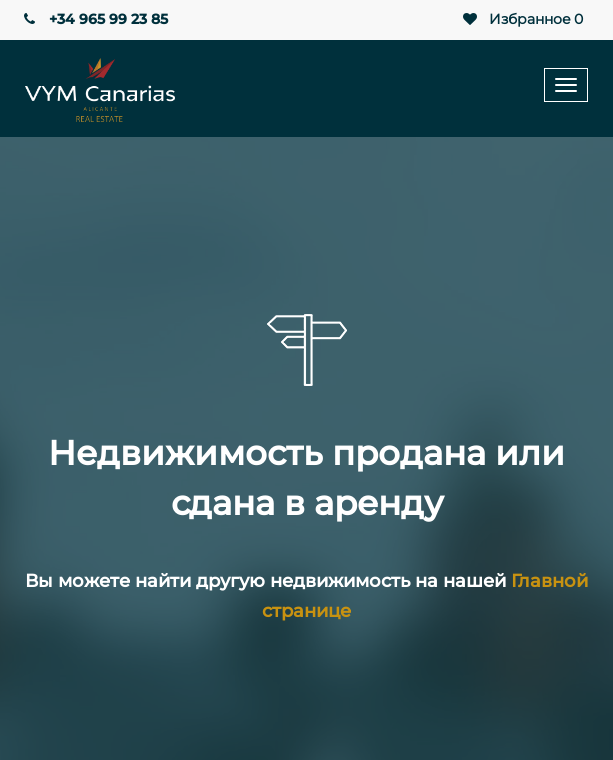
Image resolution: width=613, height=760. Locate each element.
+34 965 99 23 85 (94, 19)
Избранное (521, 19)
